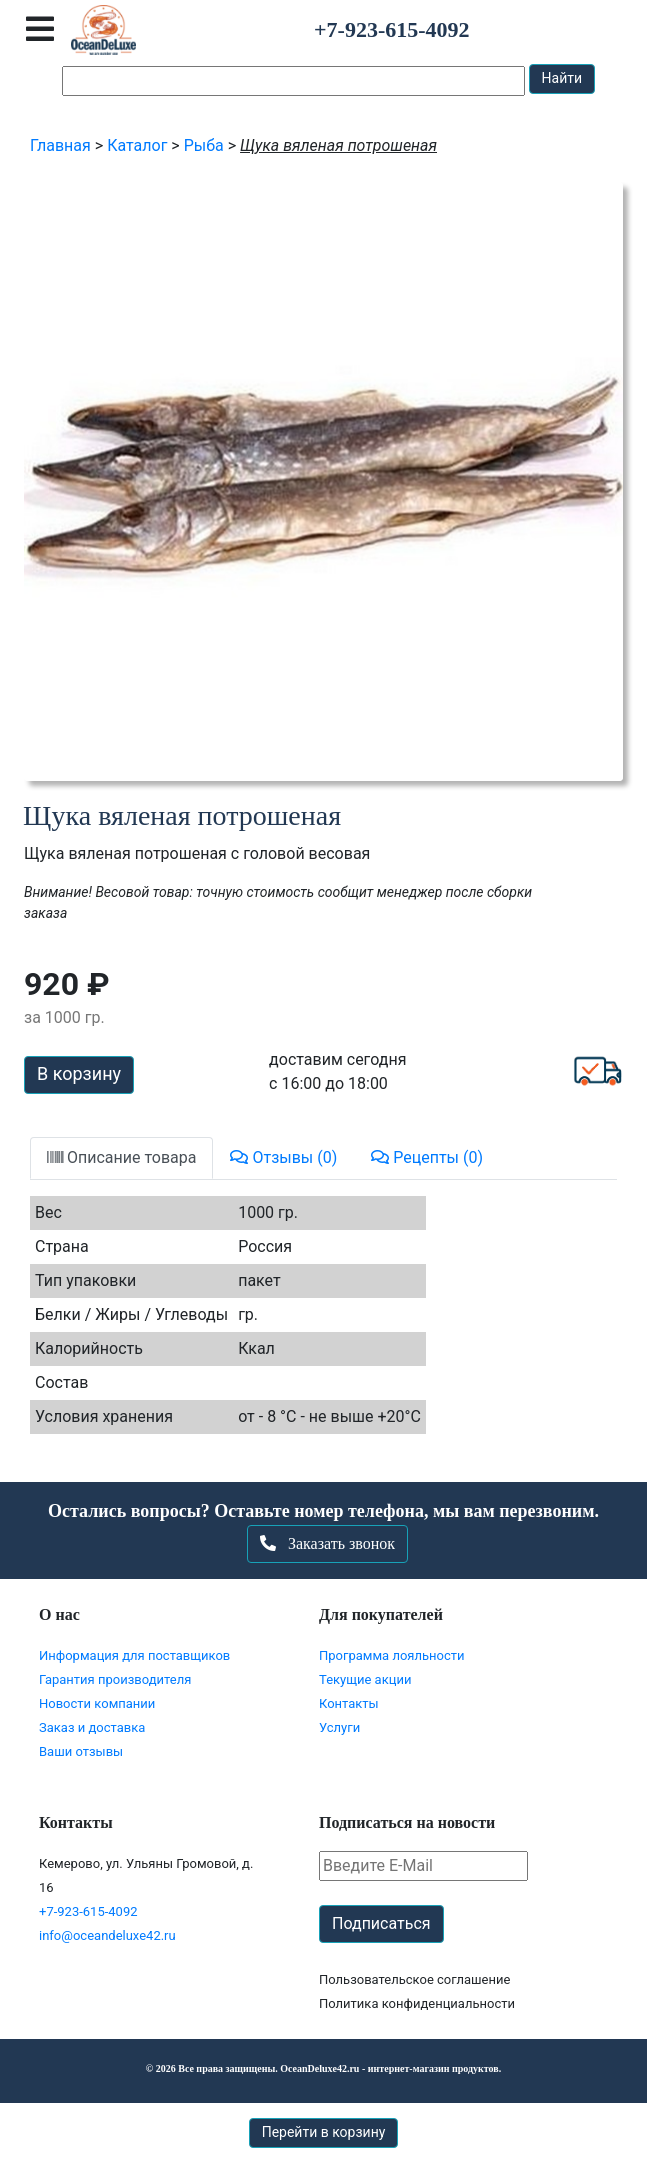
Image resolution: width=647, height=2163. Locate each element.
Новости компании (97, 1703)
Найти (562, 78)
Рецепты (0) (427, 1157)
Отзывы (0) (283, 1157)
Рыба (204, 145)
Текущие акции (365, 1679)
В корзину (79, 1073)
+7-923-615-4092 (88, 1911)
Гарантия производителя (115, 1679)
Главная (60, 145)
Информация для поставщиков (134, 1655)
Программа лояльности (392, 1655)
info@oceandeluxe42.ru (107, 1935)
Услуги (339, 1727)
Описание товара (121, 1157)
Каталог (137, 145)
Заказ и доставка (92, 1727)
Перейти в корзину (324, 2132)
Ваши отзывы (81, 1751)
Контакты (349, 1703)
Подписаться (381, 1923)
